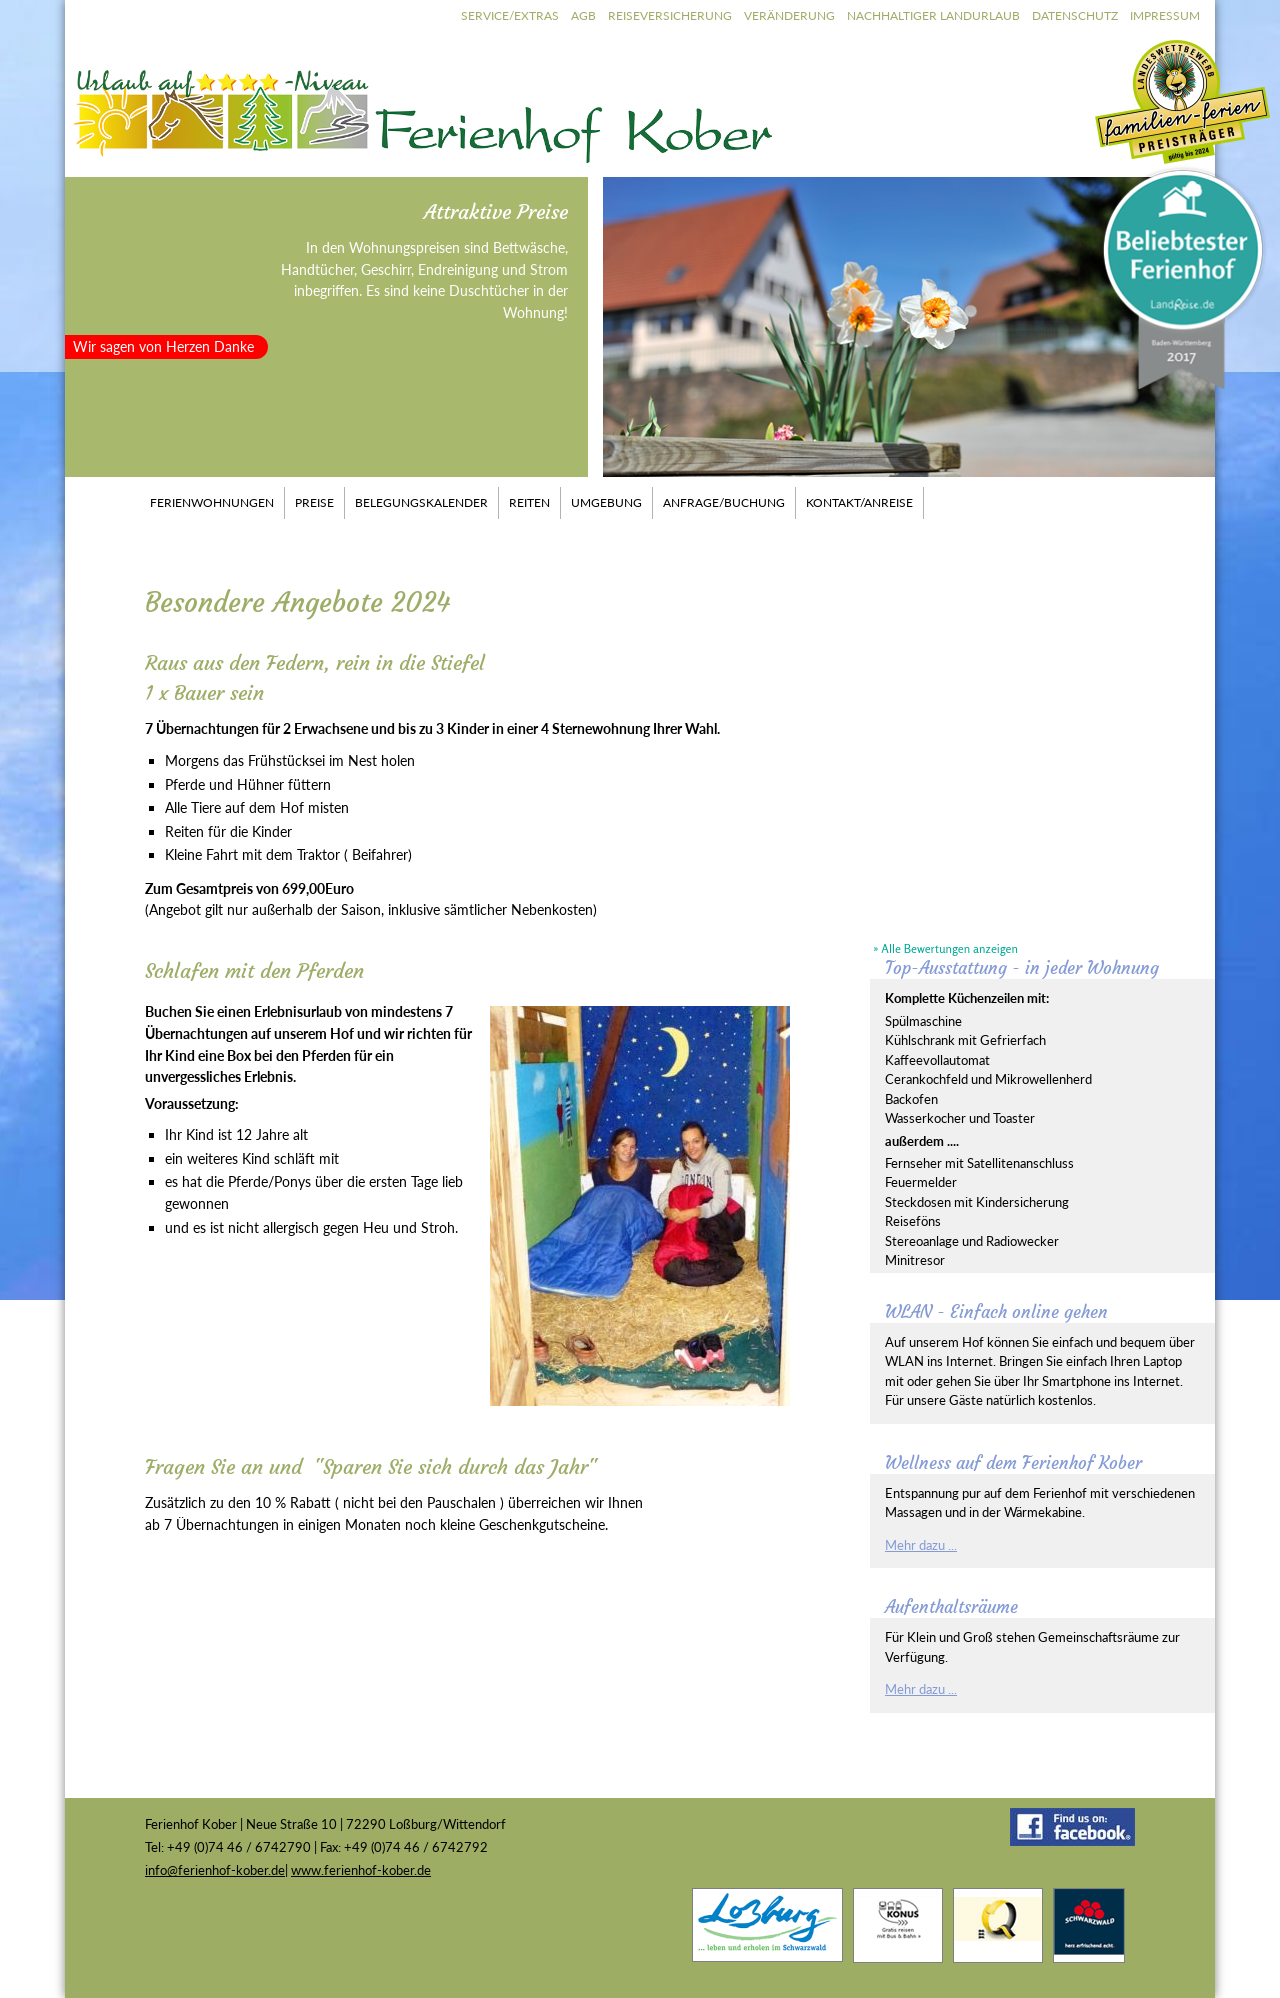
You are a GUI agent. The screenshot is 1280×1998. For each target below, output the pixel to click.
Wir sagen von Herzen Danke (163, 346)
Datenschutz (1075, 15)
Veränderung (789, 15)
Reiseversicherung (670, 15)
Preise (314, 502)
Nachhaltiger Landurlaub (933, 15)
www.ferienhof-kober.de (361, 1870)
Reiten (529, 502)
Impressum (1165, 15)
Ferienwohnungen (212, 502)
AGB (583, 15)
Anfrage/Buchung (724, 502)
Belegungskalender (421, 502)
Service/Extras (510, 15)
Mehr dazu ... (921, 1545)
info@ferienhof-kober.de (215, 1870)
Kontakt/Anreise (859, 502)
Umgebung (606, 502)
